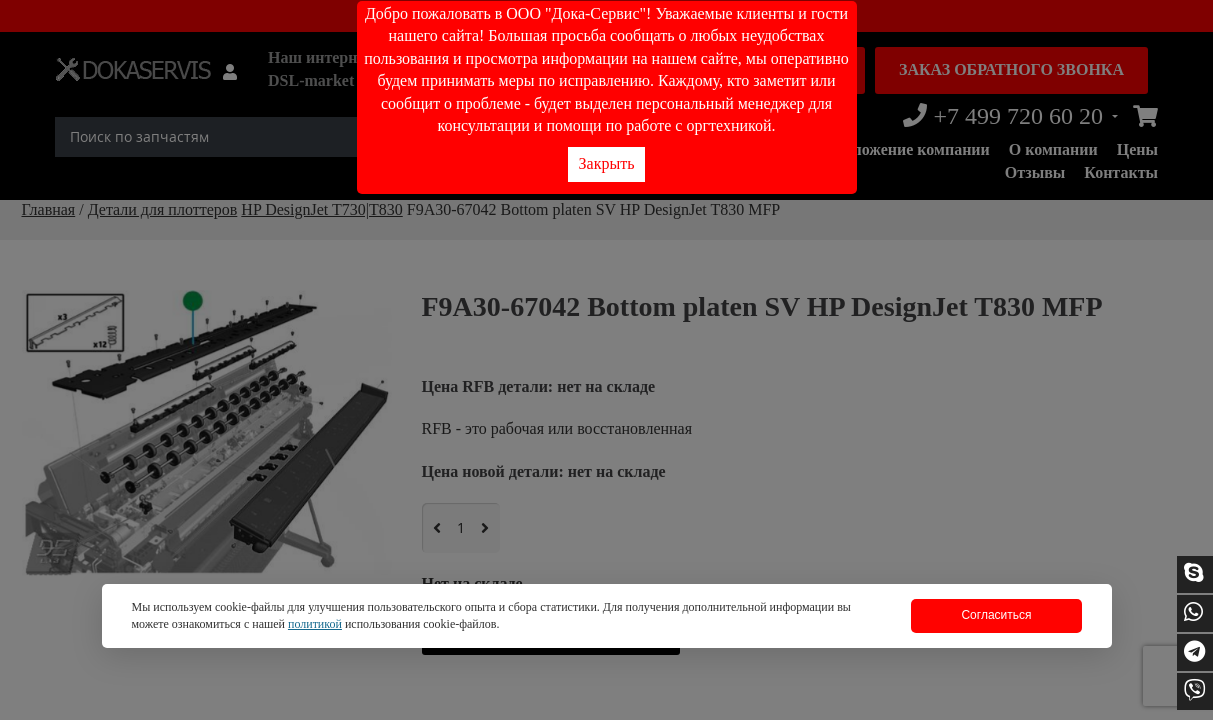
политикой (315, 624)
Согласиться (996, 615)
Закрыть (607, 163)
